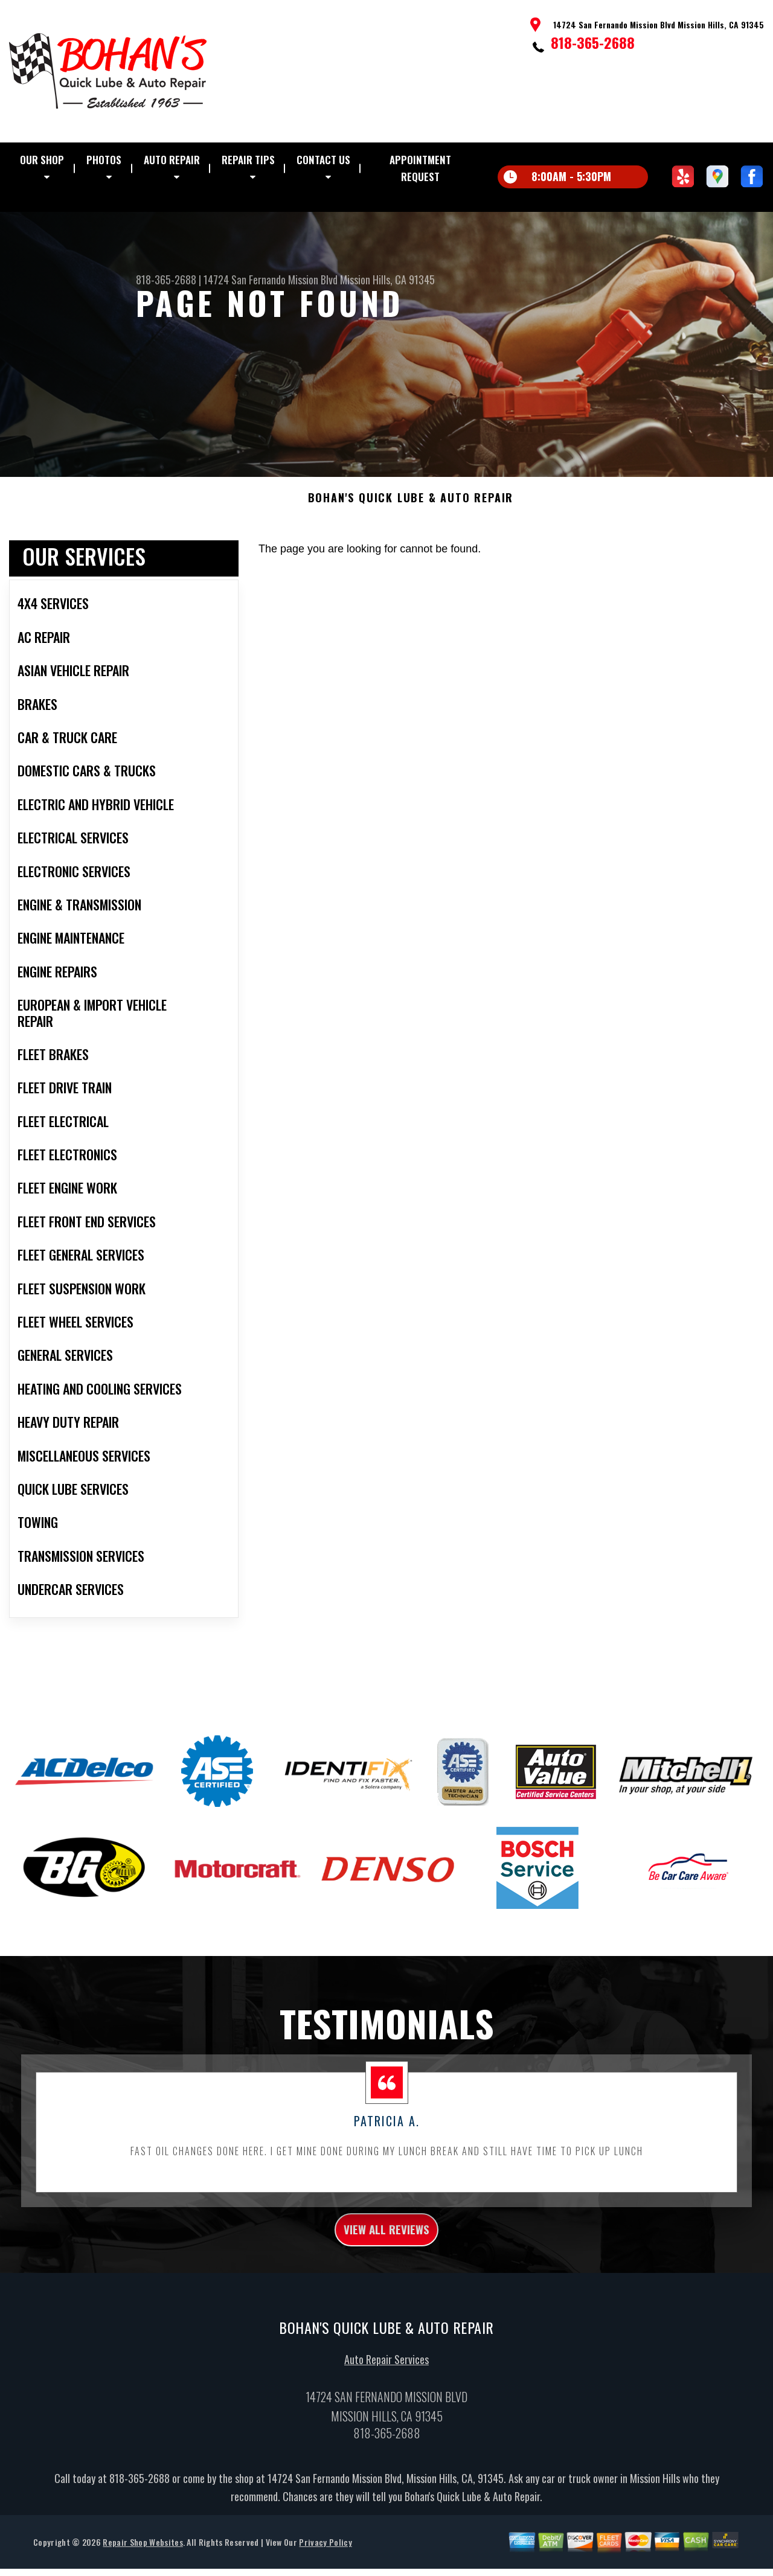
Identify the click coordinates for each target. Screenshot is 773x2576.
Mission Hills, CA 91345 (387, 279)
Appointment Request (420, 168)
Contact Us (323, 159)
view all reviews (387, 2279)
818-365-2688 (593, 42)
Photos (103, 159)
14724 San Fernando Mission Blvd (271, 279)
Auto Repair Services (386, 2413)
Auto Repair (172, 159)
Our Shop (42, 159)
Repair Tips (248, 159)
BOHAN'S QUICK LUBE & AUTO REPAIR (411, 545)
